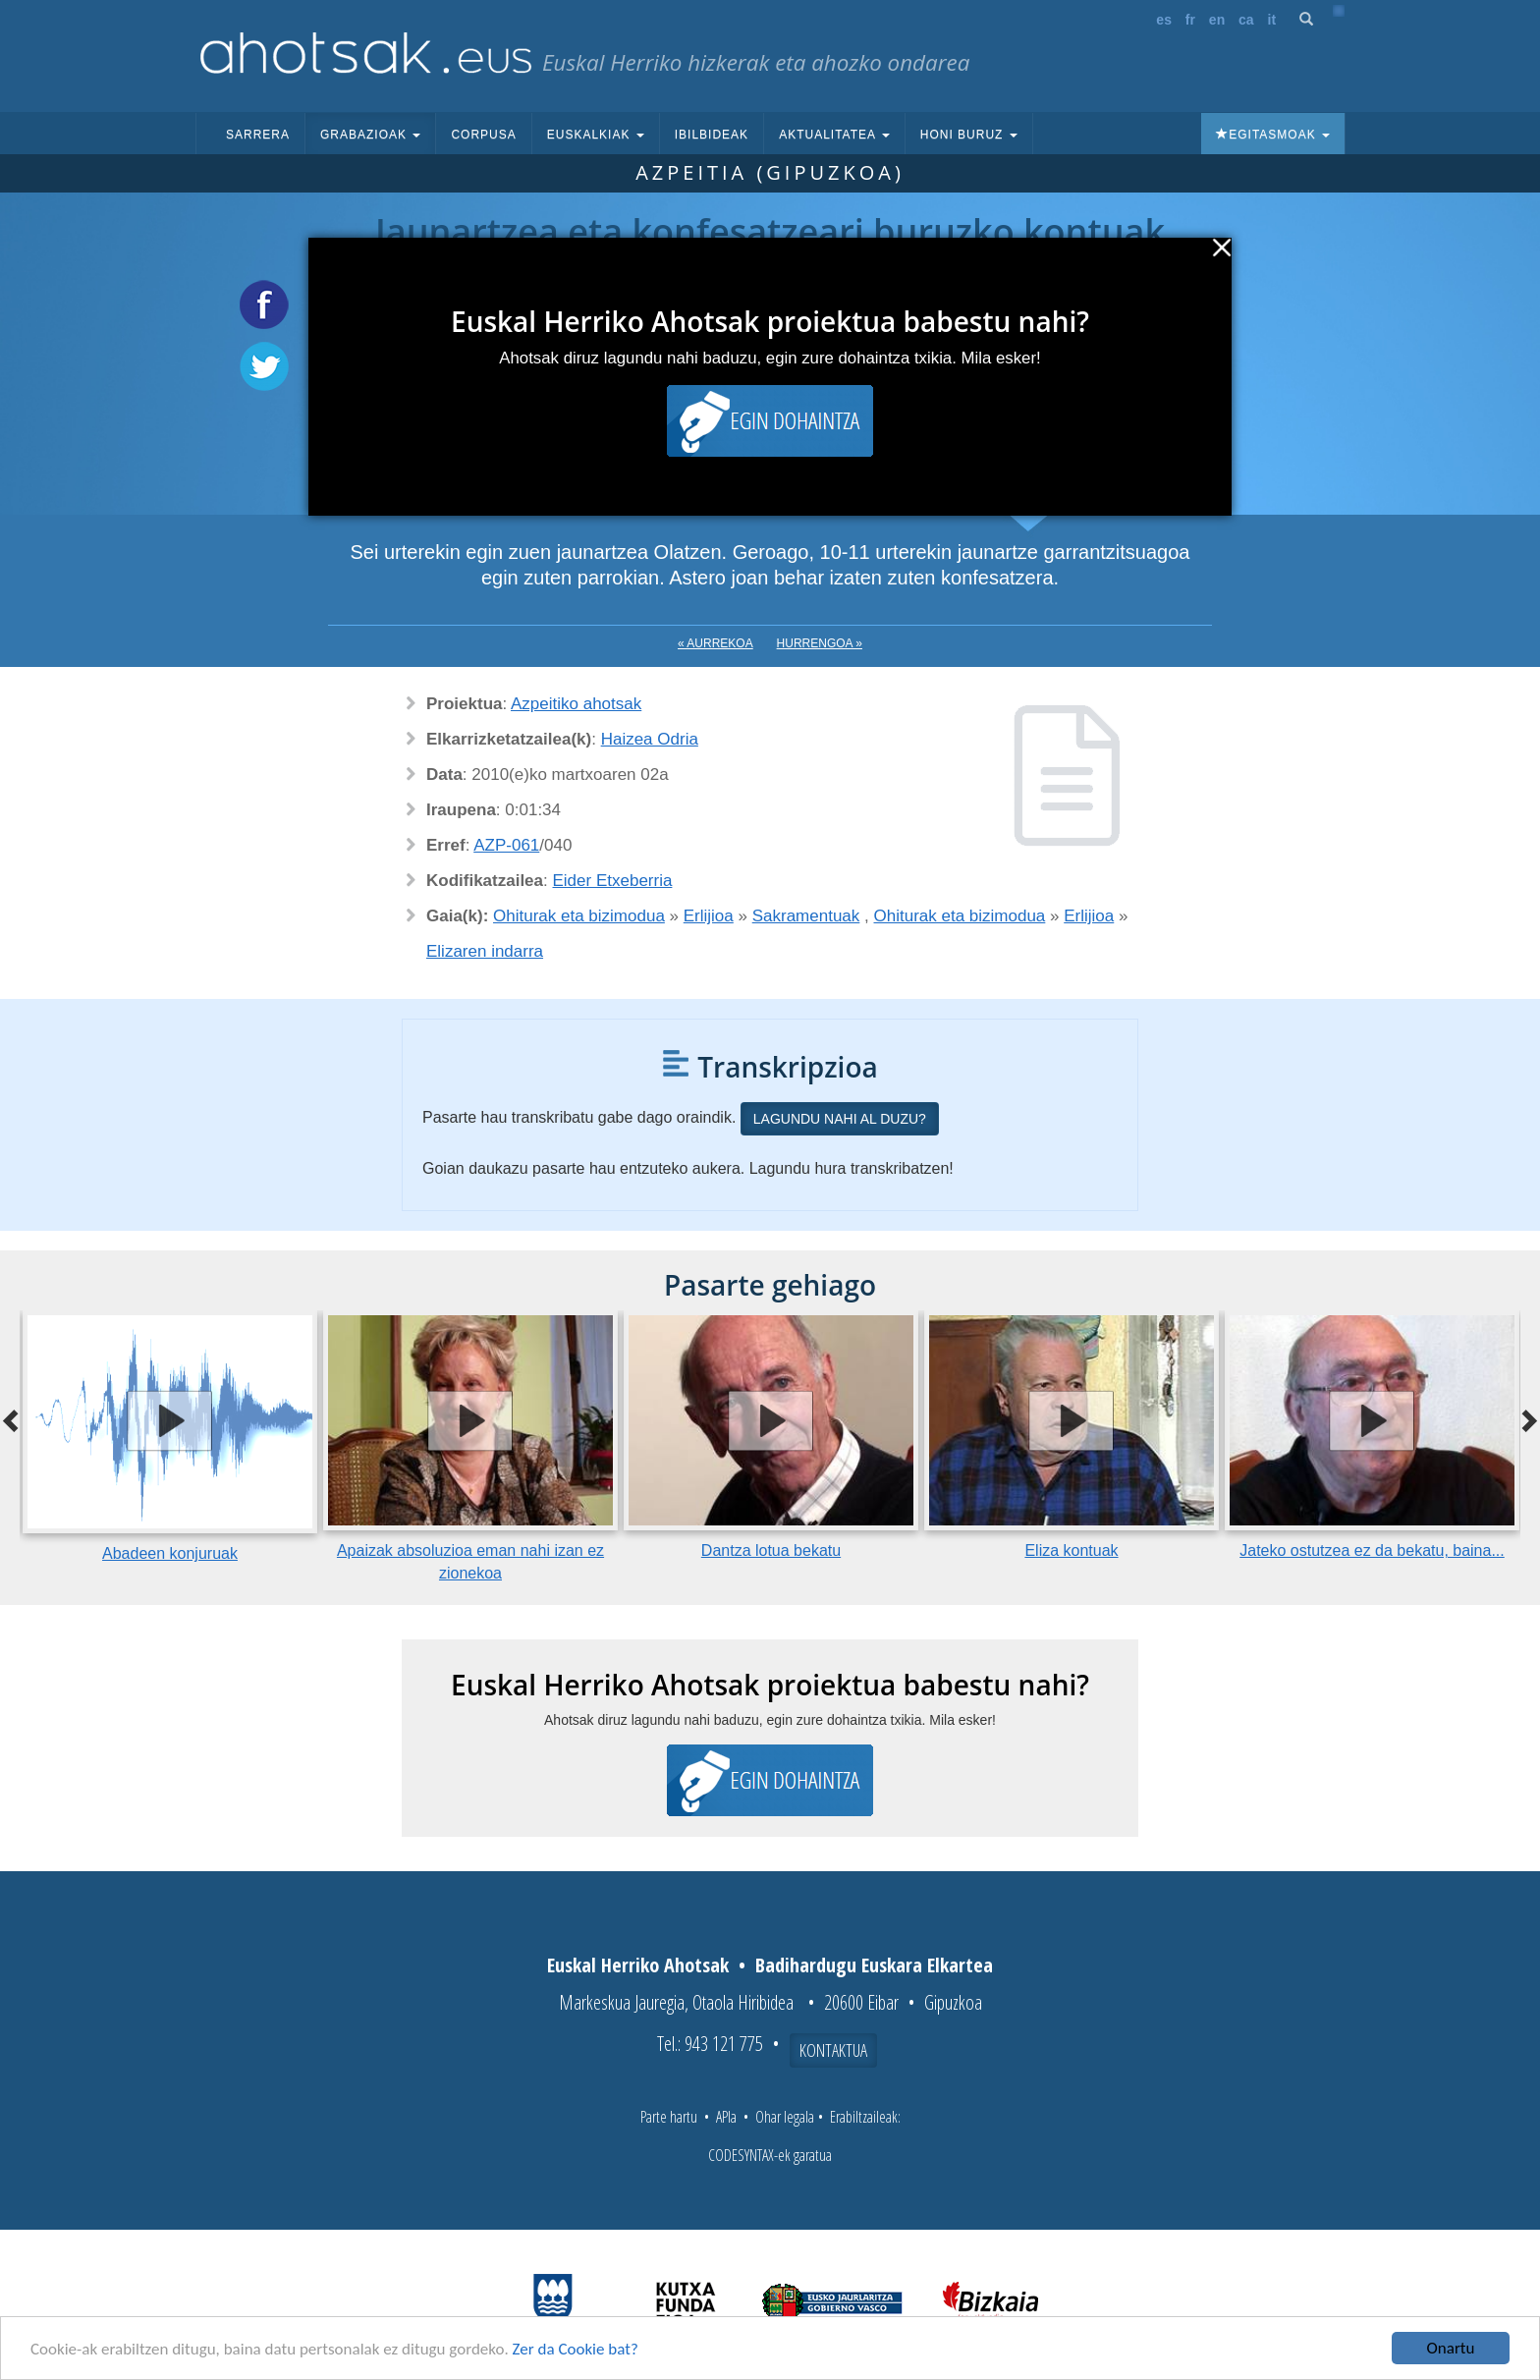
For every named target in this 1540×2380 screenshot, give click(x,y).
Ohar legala (784, 2117)
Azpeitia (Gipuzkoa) (770, 172)
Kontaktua (833, 2050)
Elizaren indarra (484, 951)
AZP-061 (506, 845)
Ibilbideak (711, 134)
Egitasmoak (1273, 134)
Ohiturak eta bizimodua (579, 916)
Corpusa (483, 134)
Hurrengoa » (819, 643)
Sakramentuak (806, 916)
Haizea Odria (649, 739)
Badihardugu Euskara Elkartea (874, 1965)
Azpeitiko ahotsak (576, 703)
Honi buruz (969, 134)
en (1217, 20)
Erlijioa (709, 916)
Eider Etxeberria (613, 880)
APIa (726, 2117)
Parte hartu (668, 2117)
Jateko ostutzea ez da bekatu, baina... (1372, 1550)
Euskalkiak (595, 134)
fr (1190, 20)
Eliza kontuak (1071, 1550)
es (1164, 20)
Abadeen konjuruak (170, 1553)
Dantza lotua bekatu (771, 1550)
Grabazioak (370, 134)
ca (1246, 20)
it (1272, 20)
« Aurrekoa (715, 643)
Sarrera (258, 134)
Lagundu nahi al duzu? (839, 1119)
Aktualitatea (834, 134)
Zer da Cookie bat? (575, 2350)
